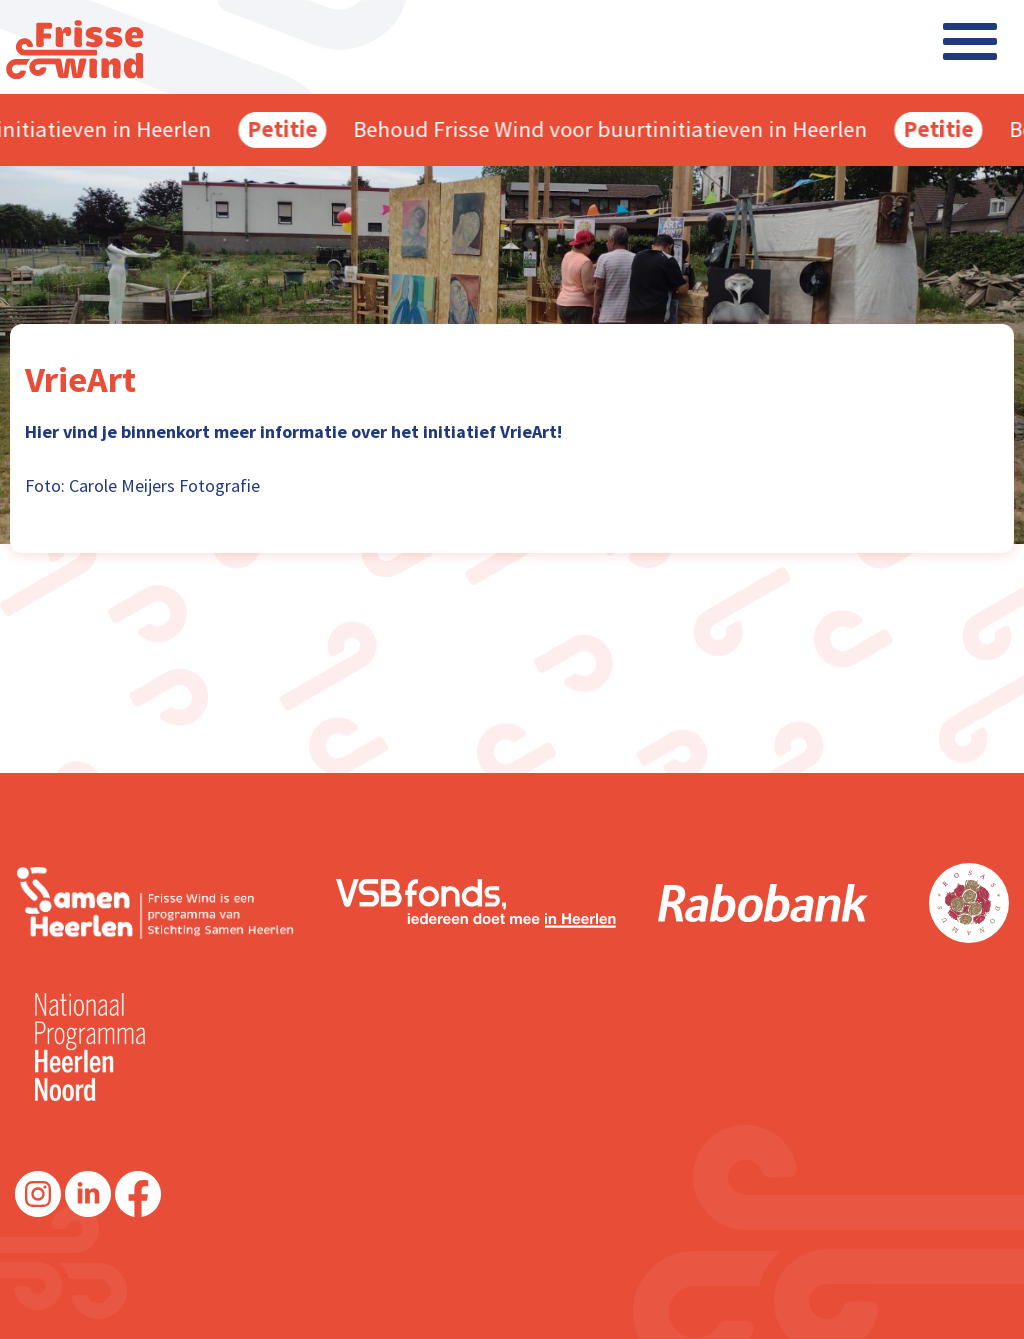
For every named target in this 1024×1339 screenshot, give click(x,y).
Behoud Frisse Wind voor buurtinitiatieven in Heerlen (615, 129)
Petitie (287, 129)
